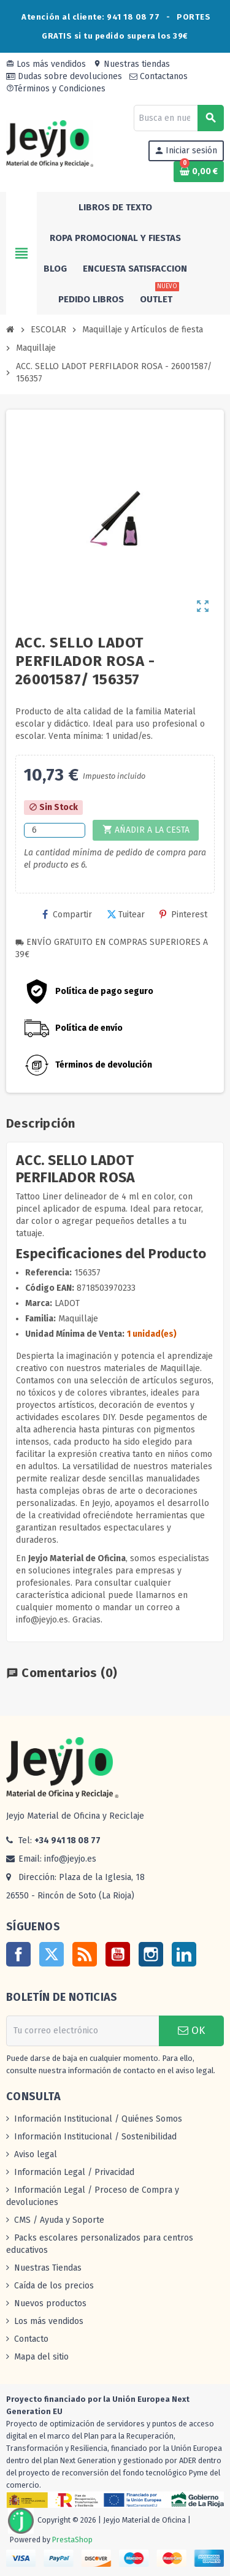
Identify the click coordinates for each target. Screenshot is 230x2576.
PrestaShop (72, 2539)
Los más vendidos (46, 64)
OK (191, 2030)
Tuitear (126, 914)
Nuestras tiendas (131, 64)
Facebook (18, 1954)
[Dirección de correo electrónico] (82, 2031)
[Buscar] (178, 118)
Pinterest (183, 914)
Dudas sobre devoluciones (64, 76)
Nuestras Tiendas (48, 2268)
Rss (84, 1954)
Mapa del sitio (41, 2357)
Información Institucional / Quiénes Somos (98, 2119)
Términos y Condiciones (55, 88)
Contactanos (158, 76)
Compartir (67, 914)
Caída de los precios (54, 2285)
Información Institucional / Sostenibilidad (95, 2136)
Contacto (31, 2339)
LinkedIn (184, 1954)
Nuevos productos (50, 2303)
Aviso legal (35, 2154)
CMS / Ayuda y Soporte (59, 2220)
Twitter (51, 1954)
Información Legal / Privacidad (74, 2172)
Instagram (151, 1954)
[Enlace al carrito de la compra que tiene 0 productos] (199, 171)
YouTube (117, 1954)
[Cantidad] (54, 830)
